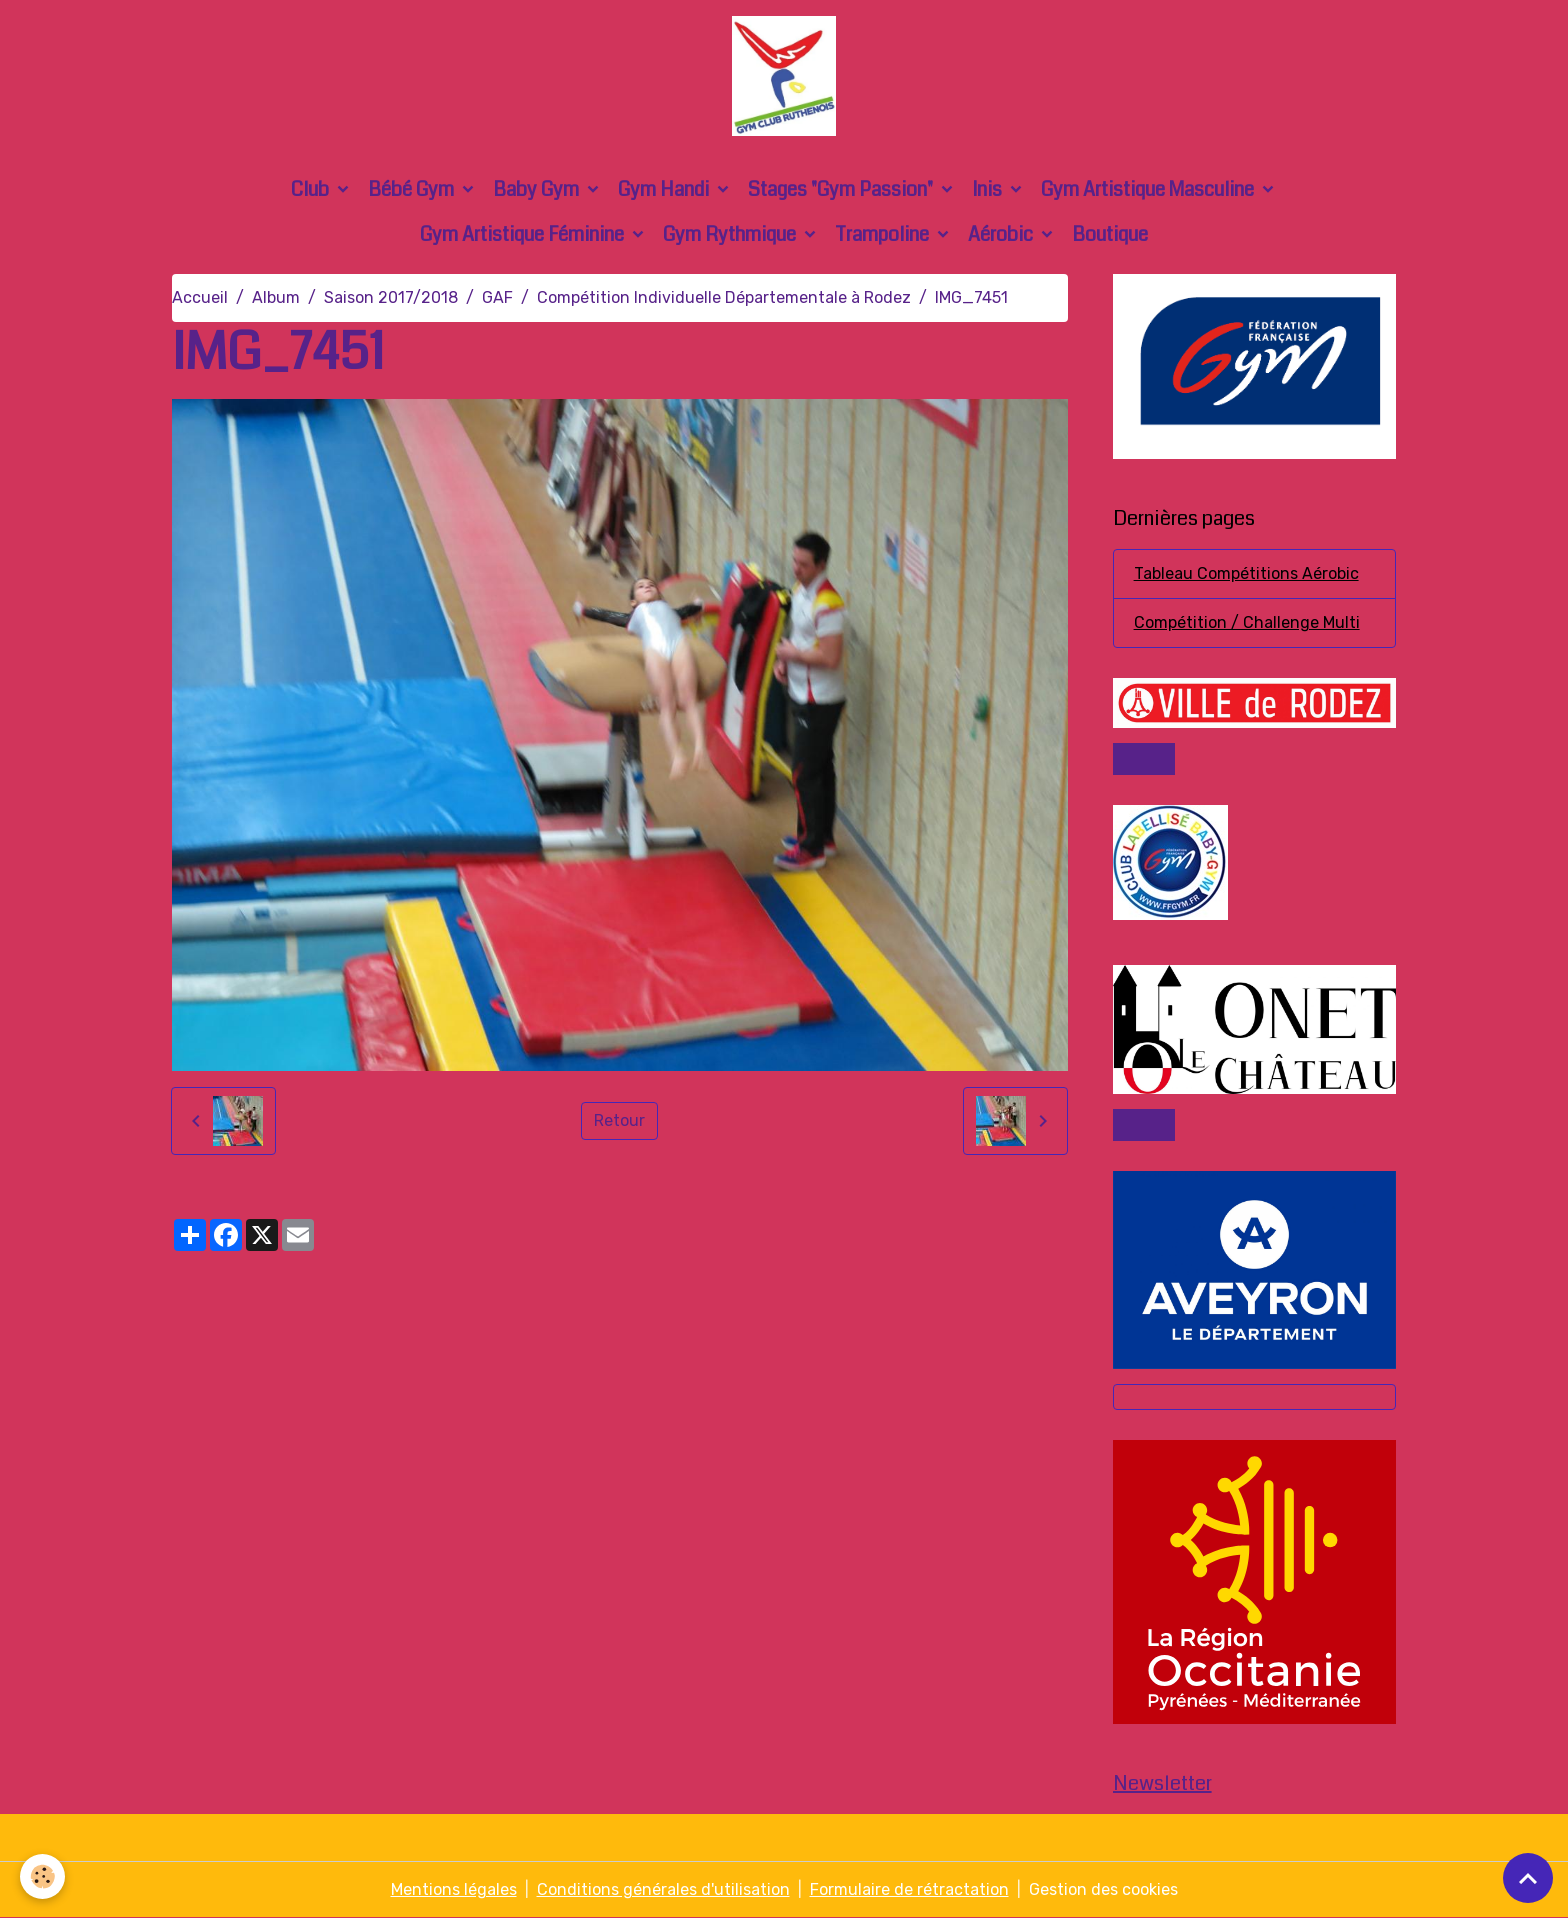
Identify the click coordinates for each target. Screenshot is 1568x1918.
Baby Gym (538, 189)
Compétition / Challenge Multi (1247, 622)
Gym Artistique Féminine (524, 234)
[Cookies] (42, 1876)
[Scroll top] (1528, 1878)
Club (312, 189)
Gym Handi (665, 189)
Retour (619, 1120)
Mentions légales (454, 1889)
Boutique (1110, 234)
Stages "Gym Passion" (842, 189)
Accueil (200, 297)
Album (276, 297)
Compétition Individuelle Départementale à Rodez (724, 297)
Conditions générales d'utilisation (663, 1889)
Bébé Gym (413, 189)
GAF (497, 297)
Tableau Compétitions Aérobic (1246, 573)
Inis (989, 189)
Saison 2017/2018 (391, 297)
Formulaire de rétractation (909, 1889)
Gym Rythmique (731, 234)
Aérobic (1002, 234)
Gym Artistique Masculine (1149, 189)
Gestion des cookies (1103, 1889)
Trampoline (884, 234)
